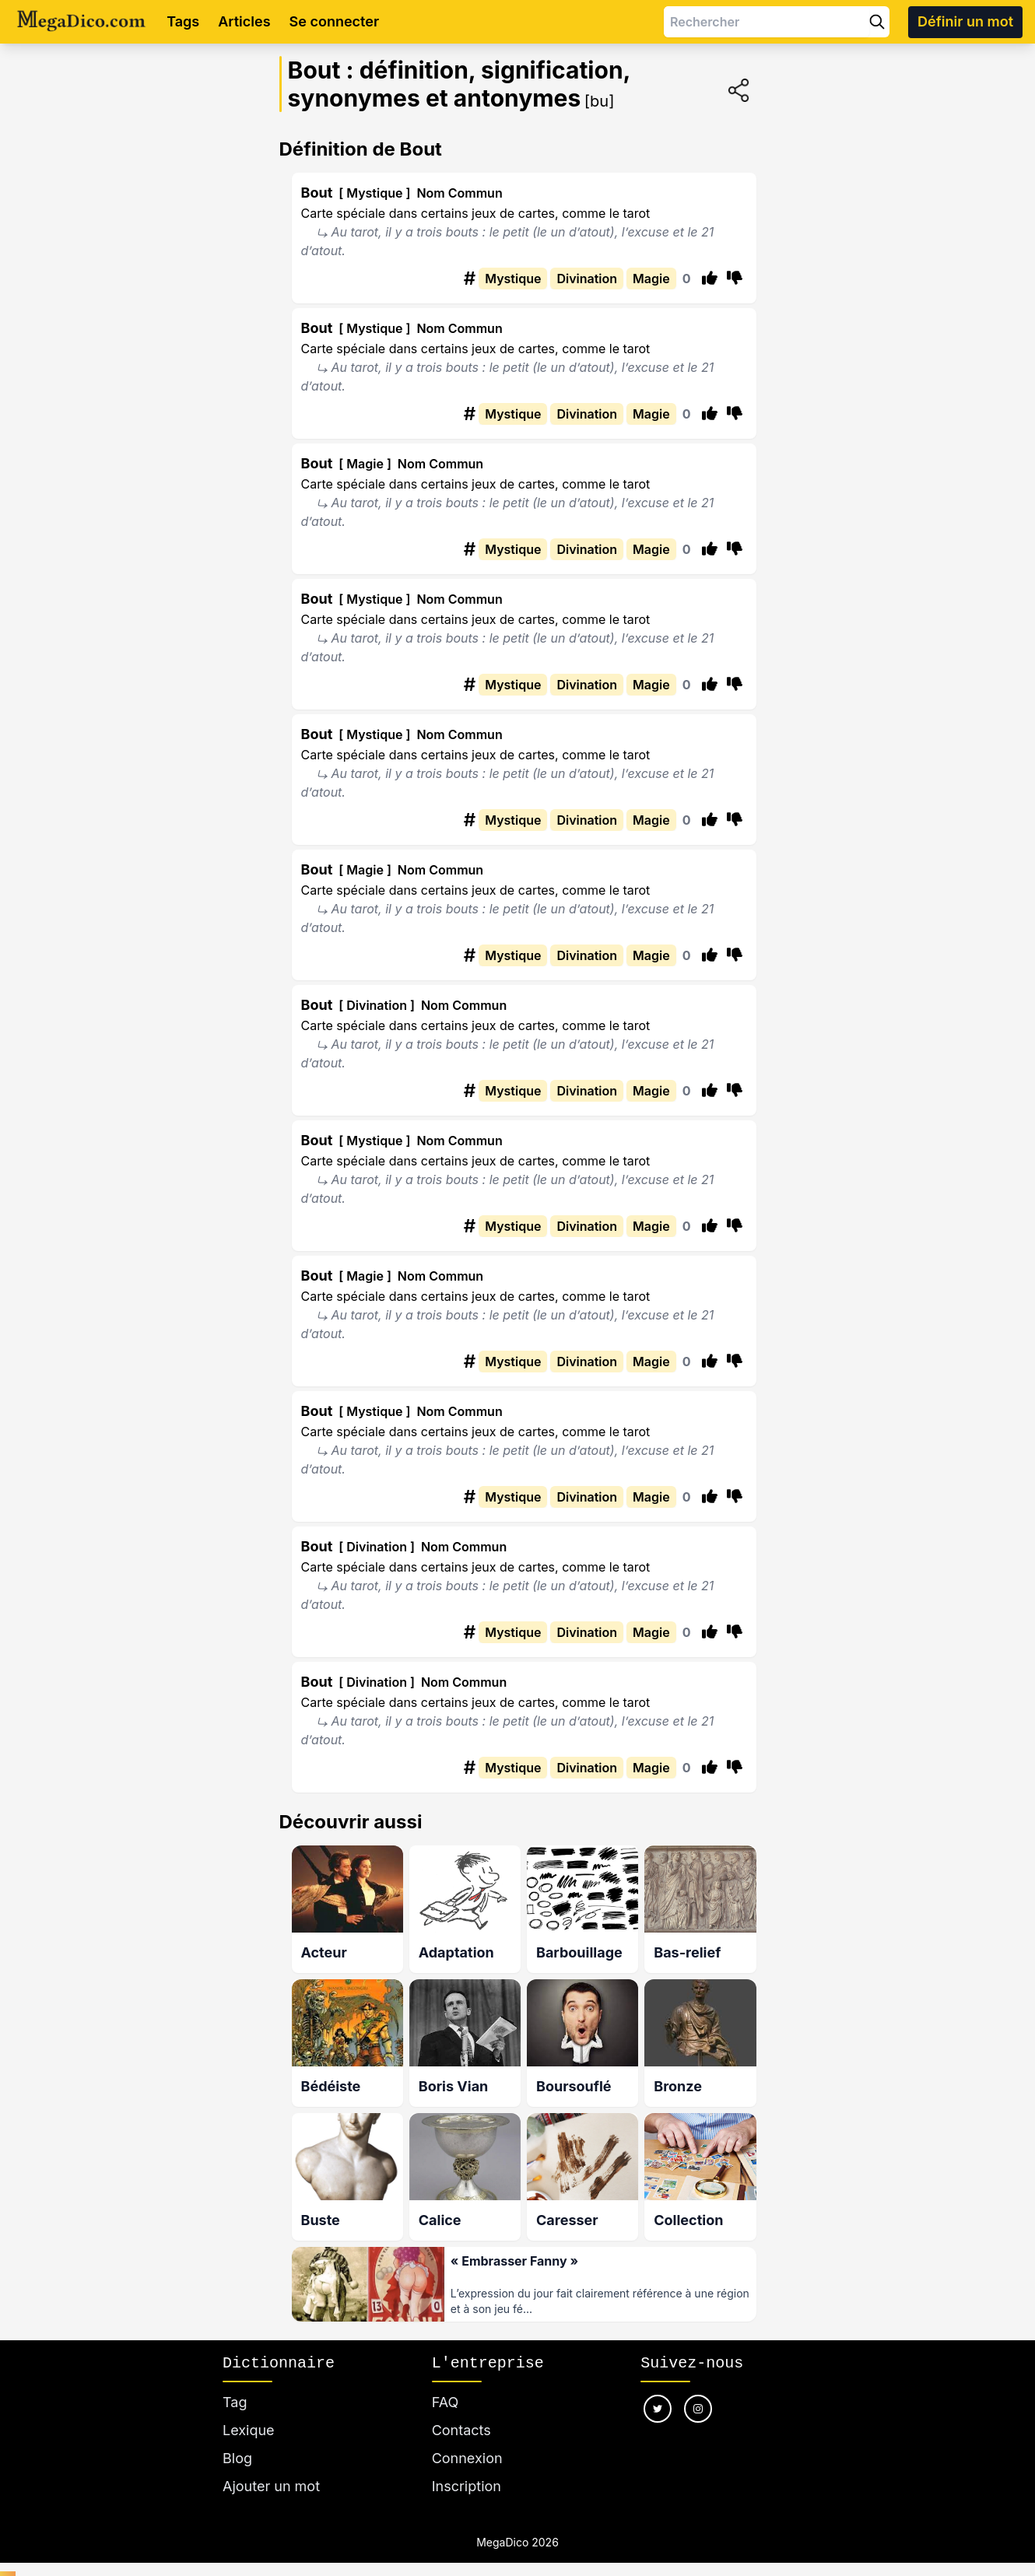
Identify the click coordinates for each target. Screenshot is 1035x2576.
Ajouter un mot (271, 2480)
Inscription (466, 2480)
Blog (237, 2452)
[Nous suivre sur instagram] (698, 2402)
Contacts (461, 2424)
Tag (235, 2396)
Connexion (467, 2452)
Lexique (249, 2424)
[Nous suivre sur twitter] (658, 2402)
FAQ (445, 2396)
